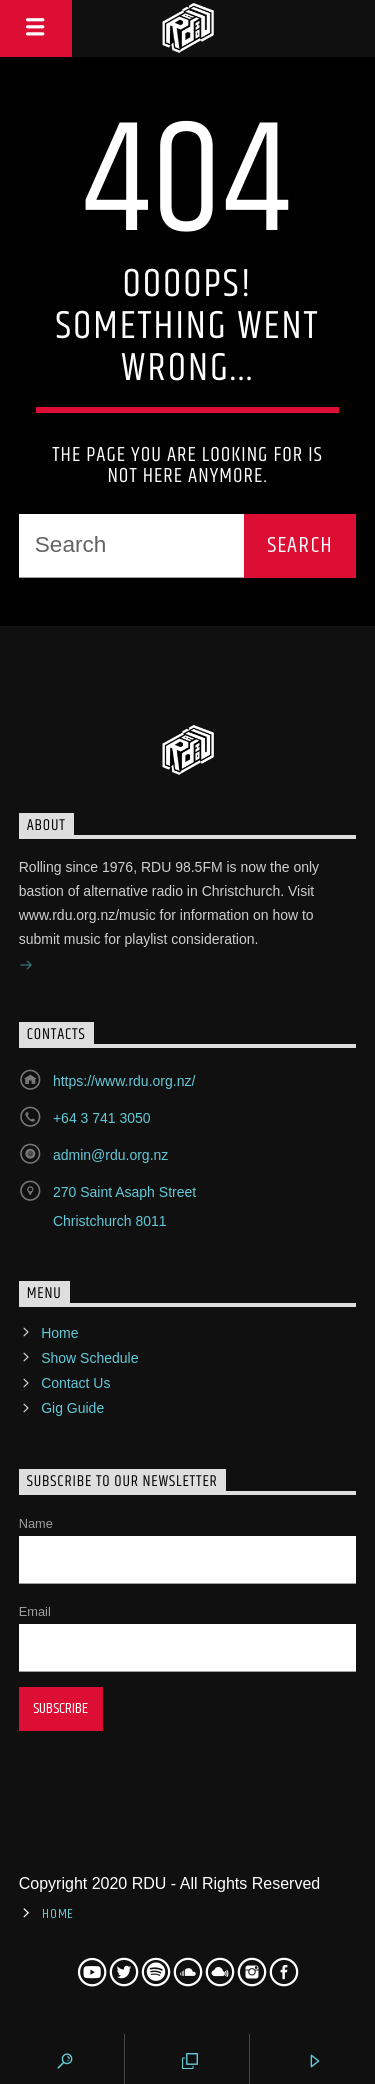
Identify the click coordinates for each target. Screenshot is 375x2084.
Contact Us (75, 1383)
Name (36, 1523)
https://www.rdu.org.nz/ (124, 1081)
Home (59, 1333)
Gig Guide (72, 1408)
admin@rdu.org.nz (110, 1155)
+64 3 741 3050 (102, 1118)
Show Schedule (89, 1358)
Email (35, 1611)
